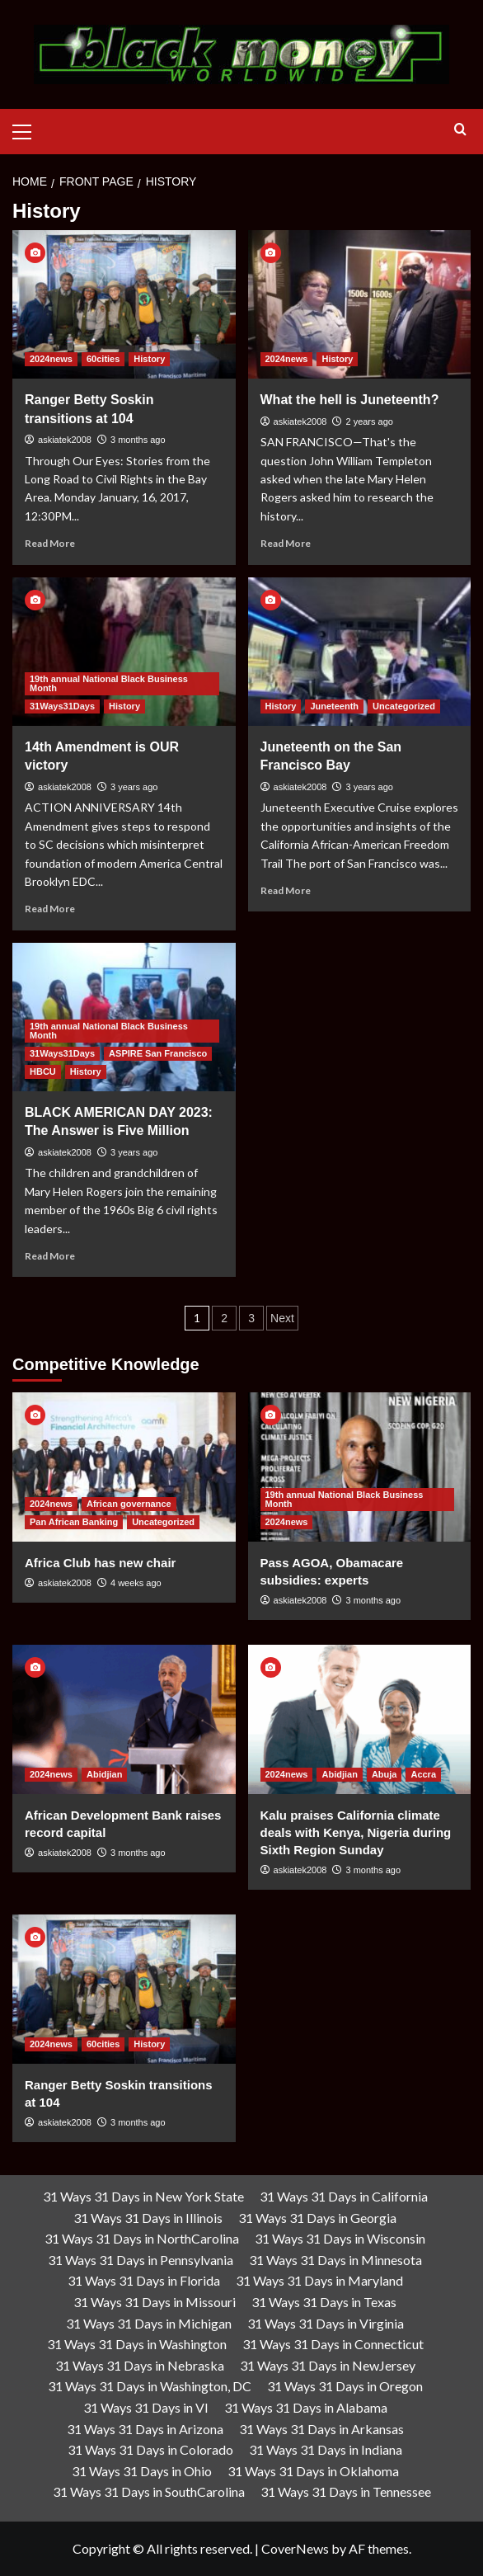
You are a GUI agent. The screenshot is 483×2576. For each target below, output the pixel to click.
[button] (28, 129)
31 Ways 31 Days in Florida (144, 2280)
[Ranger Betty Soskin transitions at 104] (124, 304)
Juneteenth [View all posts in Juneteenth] (334, 706)
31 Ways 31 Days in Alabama (305, 2407)
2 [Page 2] (224, 1318)
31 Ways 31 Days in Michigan (149, 2323)
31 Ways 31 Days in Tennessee (345, 2491)
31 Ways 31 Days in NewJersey (327, 2365)
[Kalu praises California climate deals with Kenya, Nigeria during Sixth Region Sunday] (359, 1719)
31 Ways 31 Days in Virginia (325, 2323)
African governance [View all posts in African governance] (129, 1504)
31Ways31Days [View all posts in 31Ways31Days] (62, 706)
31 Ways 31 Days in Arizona (145, 2429)
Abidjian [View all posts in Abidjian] (104, 1774)
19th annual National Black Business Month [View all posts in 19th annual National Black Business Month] (109, 683)
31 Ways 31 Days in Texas (323, 2302)
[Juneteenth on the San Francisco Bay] (359, 651)
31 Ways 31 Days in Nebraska (139, 2365)
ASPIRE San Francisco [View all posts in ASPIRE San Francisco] (158, 1053)
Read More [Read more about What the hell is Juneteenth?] (285, 543)
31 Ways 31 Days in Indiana (325, 2449)
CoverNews (295, 2548)
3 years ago (133, 787)
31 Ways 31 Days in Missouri (154, 2302)
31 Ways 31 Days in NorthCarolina (142, 2238)
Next (282, 1318)
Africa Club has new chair (100, 1563)
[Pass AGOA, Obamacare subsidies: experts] (359, 1466)
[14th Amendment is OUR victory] (124, 651)
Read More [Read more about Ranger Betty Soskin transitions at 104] (50, 543)
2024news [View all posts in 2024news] (51, 359)
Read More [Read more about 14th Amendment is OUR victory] (50, 908)
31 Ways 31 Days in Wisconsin (340, 2238)
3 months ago (138, 440)
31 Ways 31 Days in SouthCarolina (149, 2491)
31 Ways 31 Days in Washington (137, 2344)
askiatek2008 (64, 440)
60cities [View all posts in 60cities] (103, 359)
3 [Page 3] (251, 1318)
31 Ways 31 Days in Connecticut (333, 2344)
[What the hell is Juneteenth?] (359, 304)
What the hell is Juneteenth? (349, 400)
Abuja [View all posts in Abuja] (384, 1774)
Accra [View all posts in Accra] (423, 1774)
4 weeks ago (136, 1583)
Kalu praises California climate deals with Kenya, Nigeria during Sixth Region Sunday (356, 1832)
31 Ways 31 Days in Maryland (319, 2280)
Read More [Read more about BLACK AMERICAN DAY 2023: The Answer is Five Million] (50, 1256)
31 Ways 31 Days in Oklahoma (313, 2471)
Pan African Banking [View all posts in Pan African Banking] (74, 1522)
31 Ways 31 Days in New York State (143, 2196)
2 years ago (368, 421)
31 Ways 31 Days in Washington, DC (149, 2386)
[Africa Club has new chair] (124, 1466)
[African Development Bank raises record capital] (124, 1719)
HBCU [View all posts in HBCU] (43, 1071)
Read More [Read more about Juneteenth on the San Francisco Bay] (285, 890)
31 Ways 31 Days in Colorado (150, 2449)
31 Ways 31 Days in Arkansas (321, 2429)
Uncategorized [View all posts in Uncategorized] (404, 706)
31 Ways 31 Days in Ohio (142, 2471)
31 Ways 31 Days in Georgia (317, 2217)
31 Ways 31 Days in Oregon (345, 2386)
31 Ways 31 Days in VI (146, 2407)
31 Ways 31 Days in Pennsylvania (140, 2260)
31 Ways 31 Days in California (344, 2196)
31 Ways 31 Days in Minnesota (335, 2260)
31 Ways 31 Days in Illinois (148, 2217)
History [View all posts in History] (149, 359)
